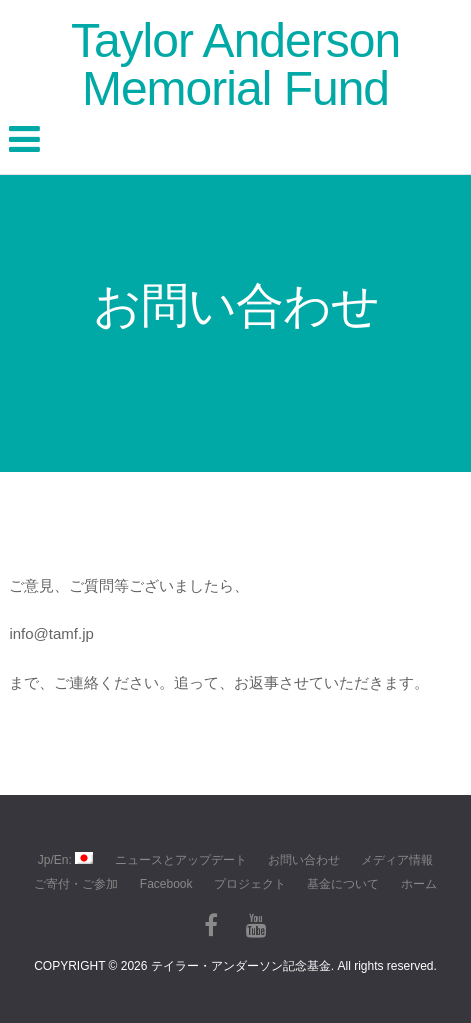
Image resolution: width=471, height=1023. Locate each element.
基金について (343, 884)
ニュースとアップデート (181, 860)
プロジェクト (250, 884)
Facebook (166, 884)
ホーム (419, 884)
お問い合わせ (304, 860)
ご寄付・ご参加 (76, 884)
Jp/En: (65, 859)
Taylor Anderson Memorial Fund (235, 64)
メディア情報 (397, 860)
